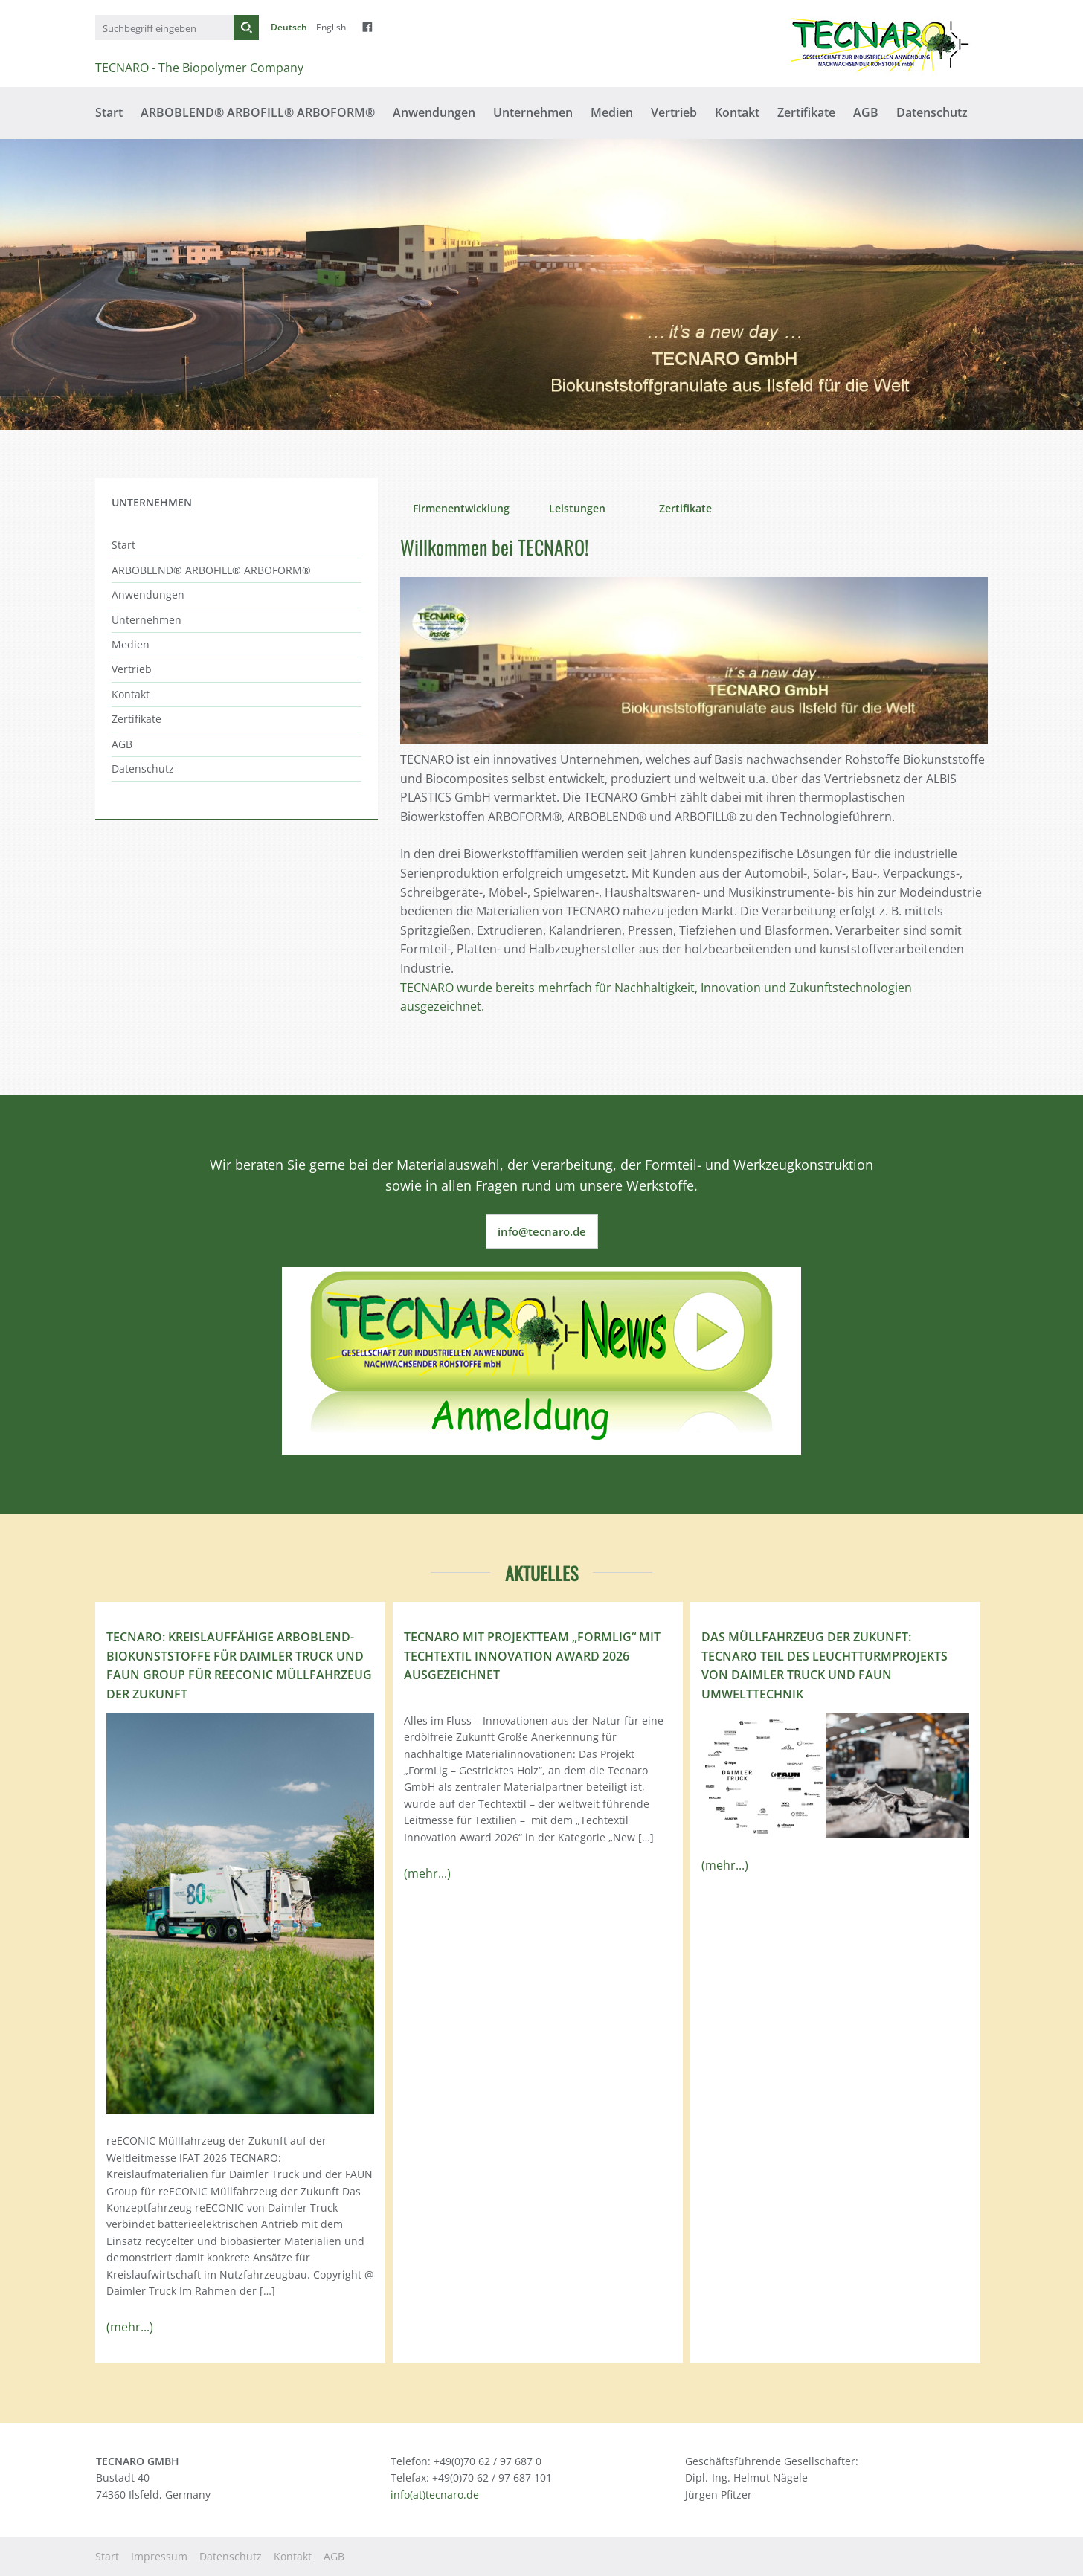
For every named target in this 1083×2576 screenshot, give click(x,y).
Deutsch (289, 27)
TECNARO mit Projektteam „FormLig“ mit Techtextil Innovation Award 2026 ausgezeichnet (532, 1656)
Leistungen (577, 508)
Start (109, 112)
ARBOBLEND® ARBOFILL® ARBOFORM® (258, 112)
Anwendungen (434, 112)
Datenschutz (932, 112)
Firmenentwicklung (461, 508)
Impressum (159, 2556)
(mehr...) (129, 2327)
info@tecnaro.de (542, 1231)
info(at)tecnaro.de (435, 2495)
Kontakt (737, 112)
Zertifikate (806, 112)
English (331, 27)
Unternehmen (533, 112)
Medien (612, 112)
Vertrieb (674, 112)
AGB (865, 112)
